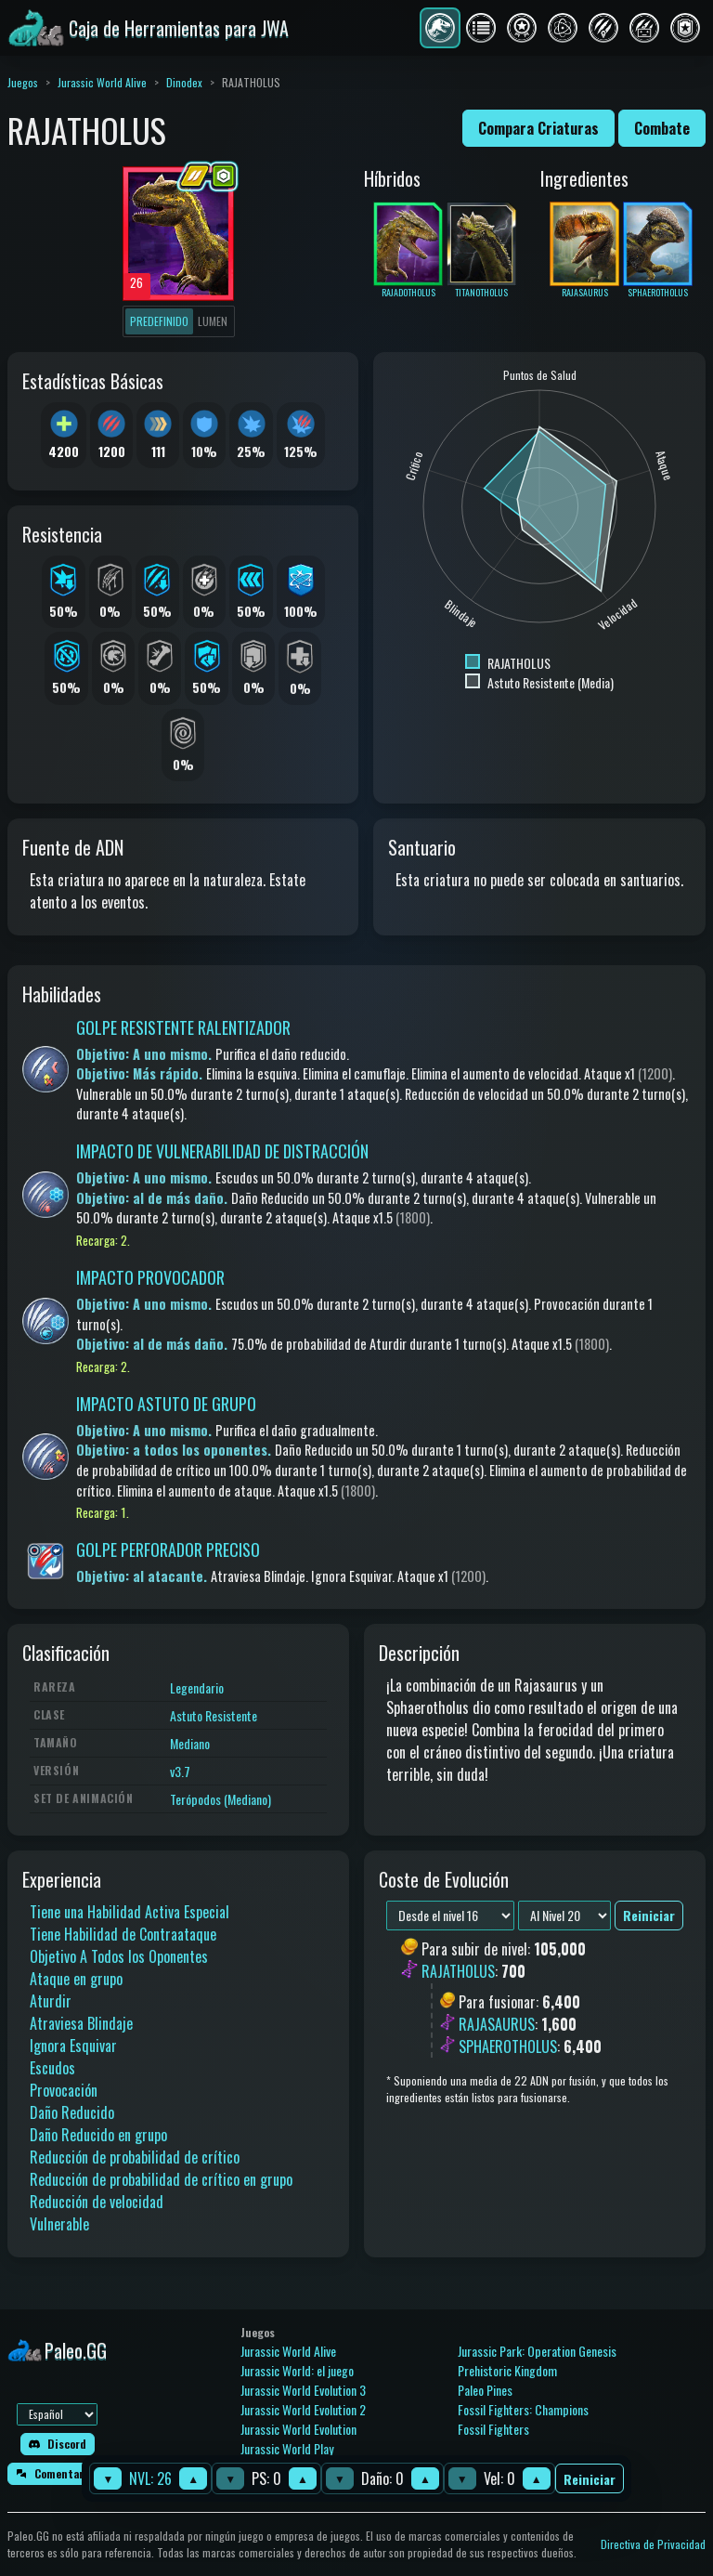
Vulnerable (59, 2224)
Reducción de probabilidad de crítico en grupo (161, 2179)
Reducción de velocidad (96, 2201)
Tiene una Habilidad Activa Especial (129, 1912)
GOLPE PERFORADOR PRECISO (168, 1549)
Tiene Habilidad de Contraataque (123, 1934)
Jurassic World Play (286, 2448)
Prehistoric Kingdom (507, 2370)
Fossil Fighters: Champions (523, 2409)
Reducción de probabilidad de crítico (135, 2157)
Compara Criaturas (538, 128)
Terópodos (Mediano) (220, 1799)
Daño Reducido (72, 2112)
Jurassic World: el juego (297, 2370)
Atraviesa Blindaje (81, 2023)
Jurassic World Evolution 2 (303, 2409)
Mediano (190, 1743)
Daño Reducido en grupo (98, 2135)
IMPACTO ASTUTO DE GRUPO (166, 1404)
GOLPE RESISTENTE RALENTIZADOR (183, 1027)
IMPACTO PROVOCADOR (150, 1277)
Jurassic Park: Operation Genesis (537, 2350)
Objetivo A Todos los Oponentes (119, 1956)
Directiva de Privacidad (653, 2544)
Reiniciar (590, 2479)
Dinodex (184, 82)
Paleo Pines (485, 2389)
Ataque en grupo (76, 1979)
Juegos (22, 82)
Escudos (52, 2068)
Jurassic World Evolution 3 (303, 2389)
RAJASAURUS (497, 2024)
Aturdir (50, 2001)
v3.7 (180, 1771)
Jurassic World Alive (102, 82)
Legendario (197, 1687)
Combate (662, 128)
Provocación (63, 2090)
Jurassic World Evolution (298, 2429)
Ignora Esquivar (73, 2045)
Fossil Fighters (493, 2429)
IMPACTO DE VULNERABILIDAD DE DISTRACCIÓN (222, 1151)
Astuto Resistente (213, 1715)
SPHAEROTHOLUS (508, 2046)
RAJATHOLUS (458, 1972)
